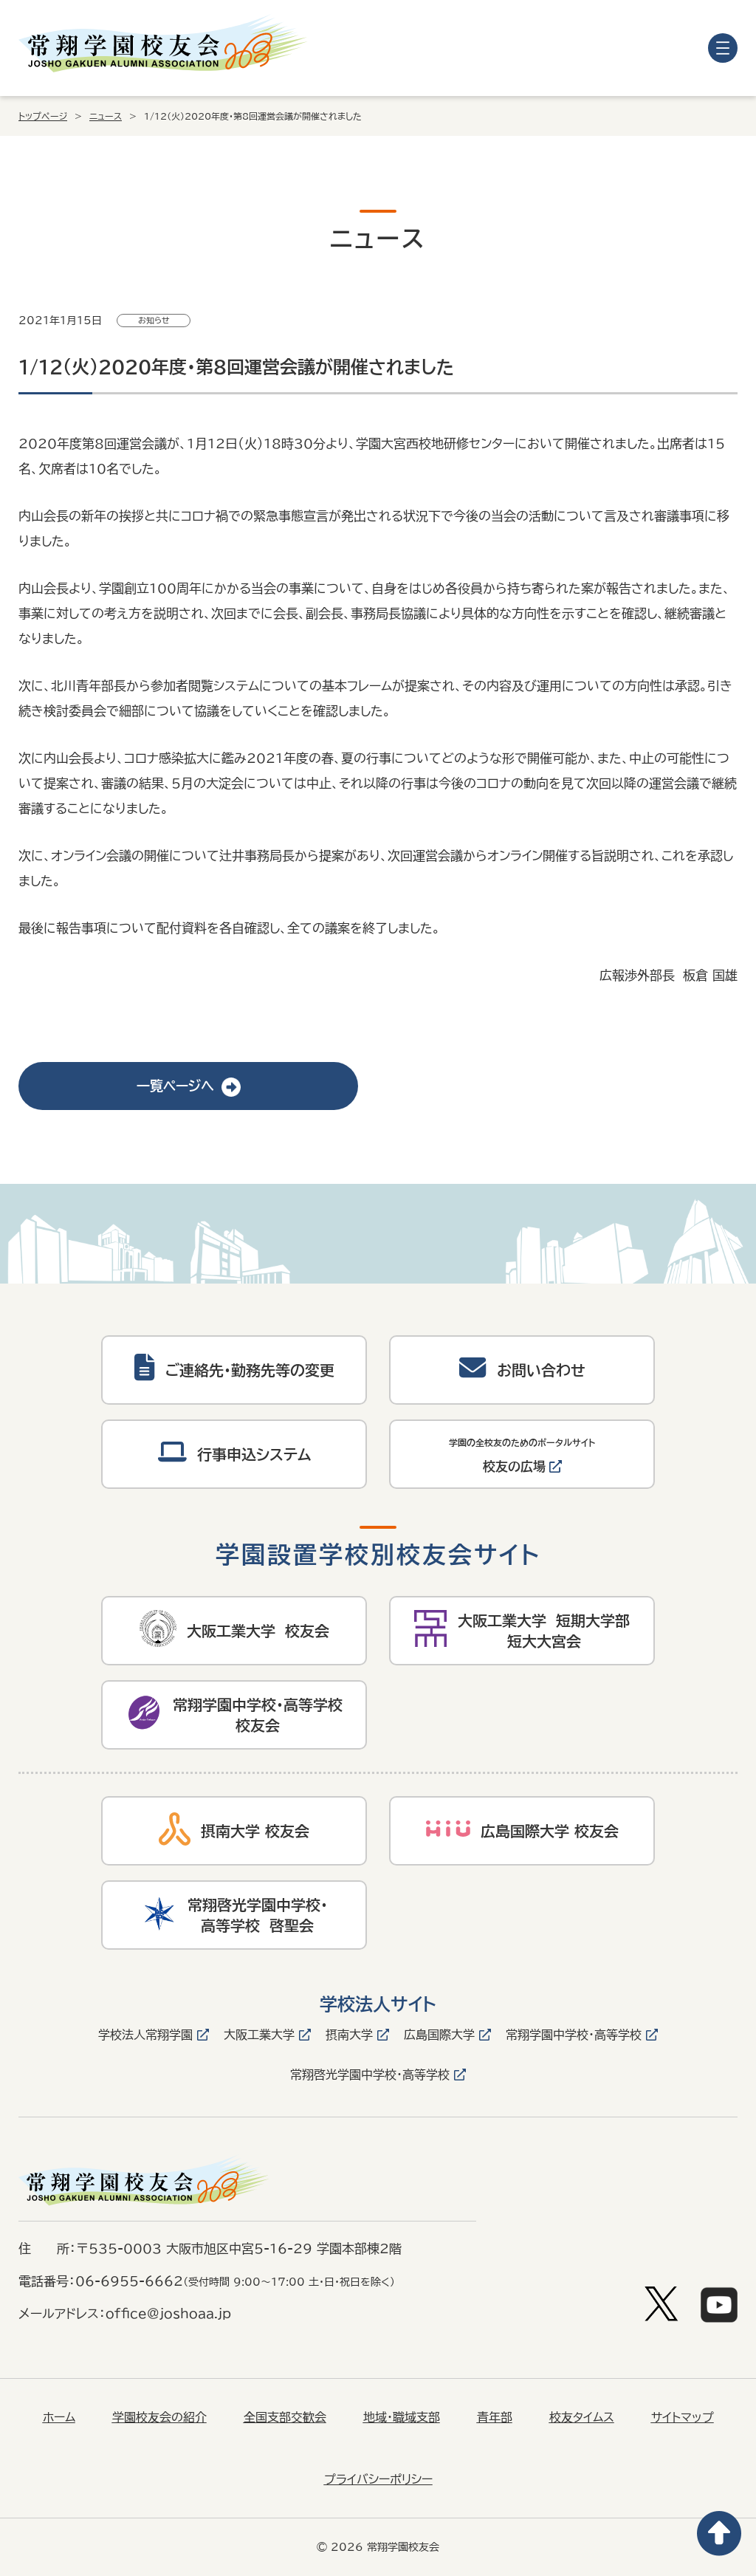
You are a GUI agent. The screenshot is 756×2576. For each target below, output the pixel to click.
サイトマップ (682, 2417)
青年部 (494, 2417)
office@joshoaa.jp (168, 2313)
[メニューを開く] (723, 48)
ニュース (105, 116)
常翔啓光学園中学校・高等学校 (370, 2074)
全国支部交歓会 (285, 2417)
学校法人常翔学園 (145, 2035)
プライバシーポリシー (378, 2479)
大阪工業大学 (259, 2035)
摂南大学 (349, 2035)
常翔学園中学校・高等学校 (574, 2035)
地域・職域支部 (401, 2417)
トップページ (42, 116)
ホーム (59, 2417)
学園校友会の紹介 (159, 2417)
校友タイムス (581, 2417)
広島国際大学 (439, 2035)
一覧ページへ (189, 1085)
